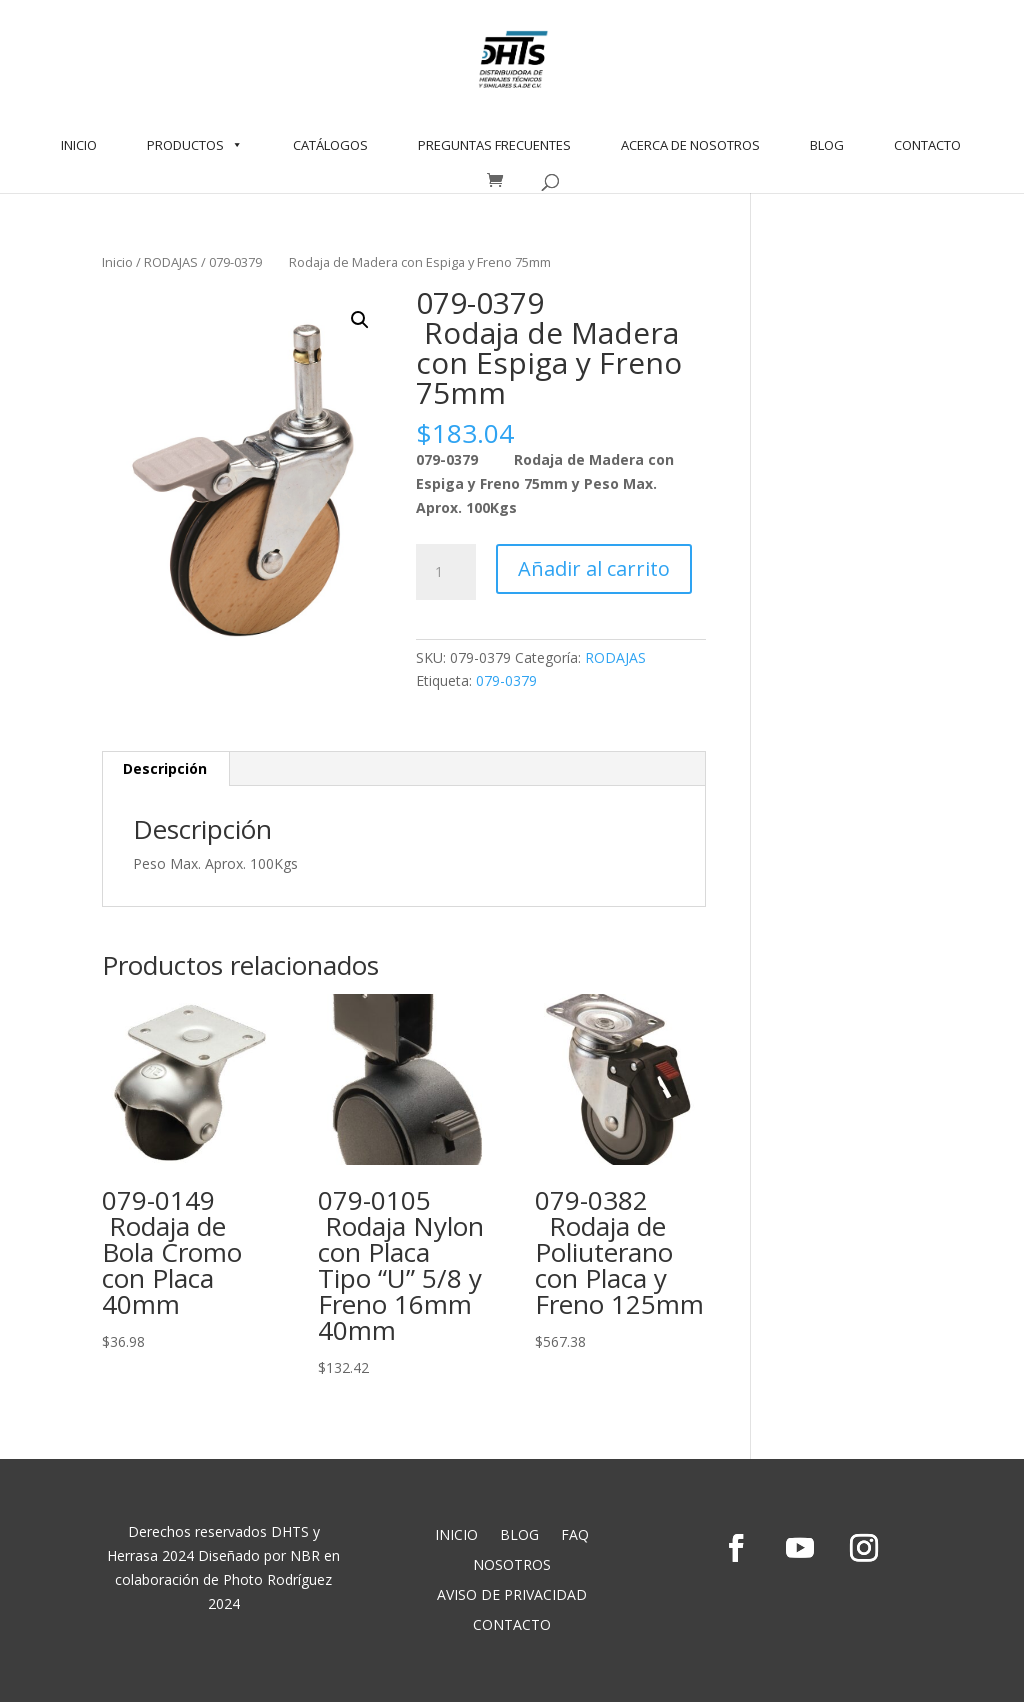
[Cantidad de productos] (446, 572)
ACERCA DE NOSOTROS (690, 145)
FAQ (575, 1536)
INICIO (79, 145)
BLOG (827, 145)
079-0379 (506, 680)
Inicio (117, 262)
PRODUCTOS (195, 145)
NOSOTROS (512, 1566)
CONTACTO (927, 145)
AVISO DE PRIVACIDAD (512, 1596)
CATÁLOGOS (330, 145)
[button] (360, 320)
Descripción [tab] (165, 768)
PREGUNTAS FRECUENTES (494, 145)
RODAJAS (171, 262)
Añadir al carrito (594, 568)
